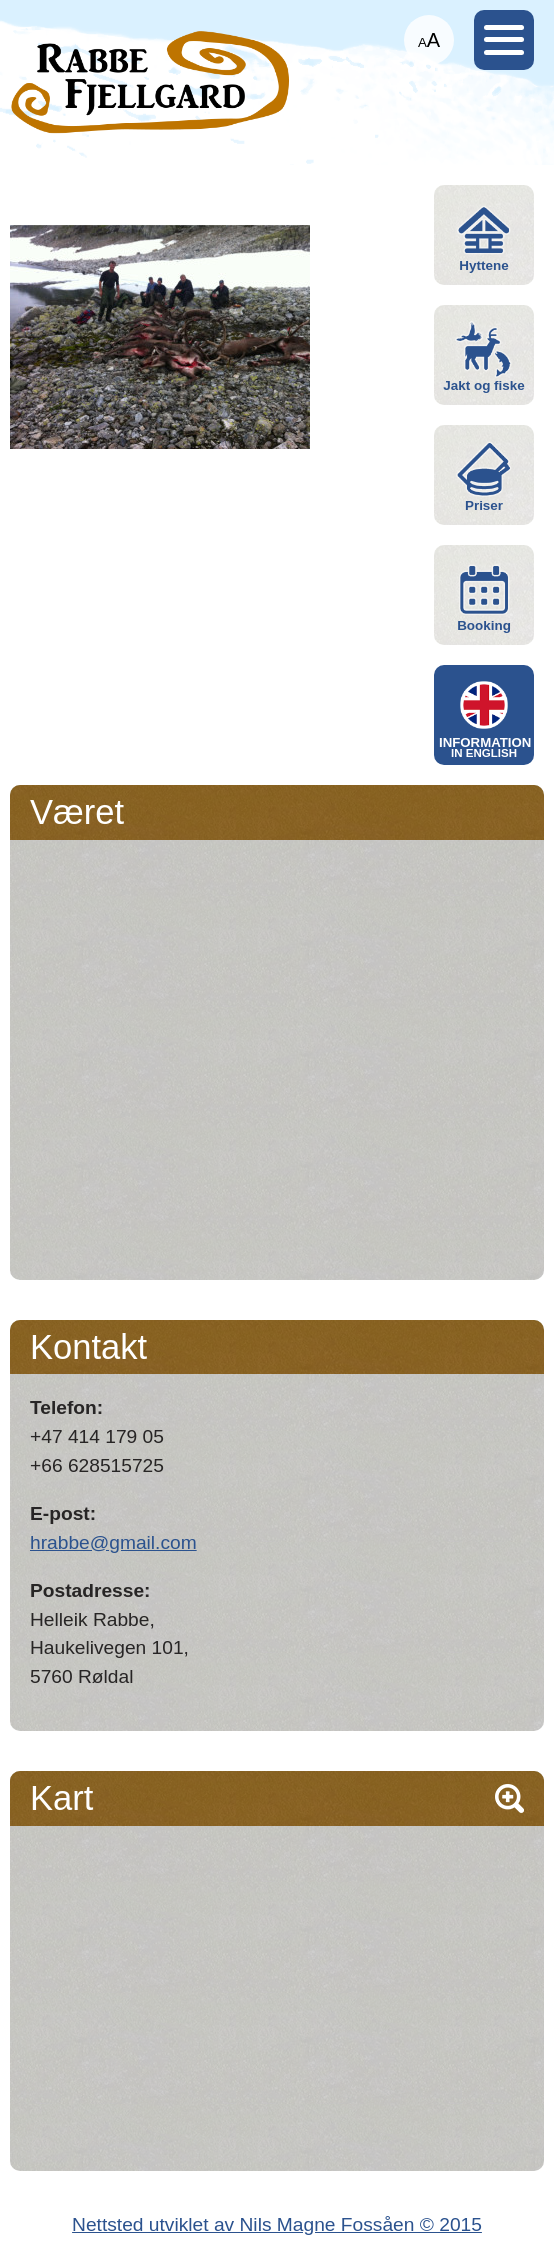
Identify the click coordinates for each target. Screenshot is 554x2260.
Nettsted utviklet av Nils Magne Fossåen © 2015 (277, 2224)
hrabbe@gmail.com (113, 1542)
